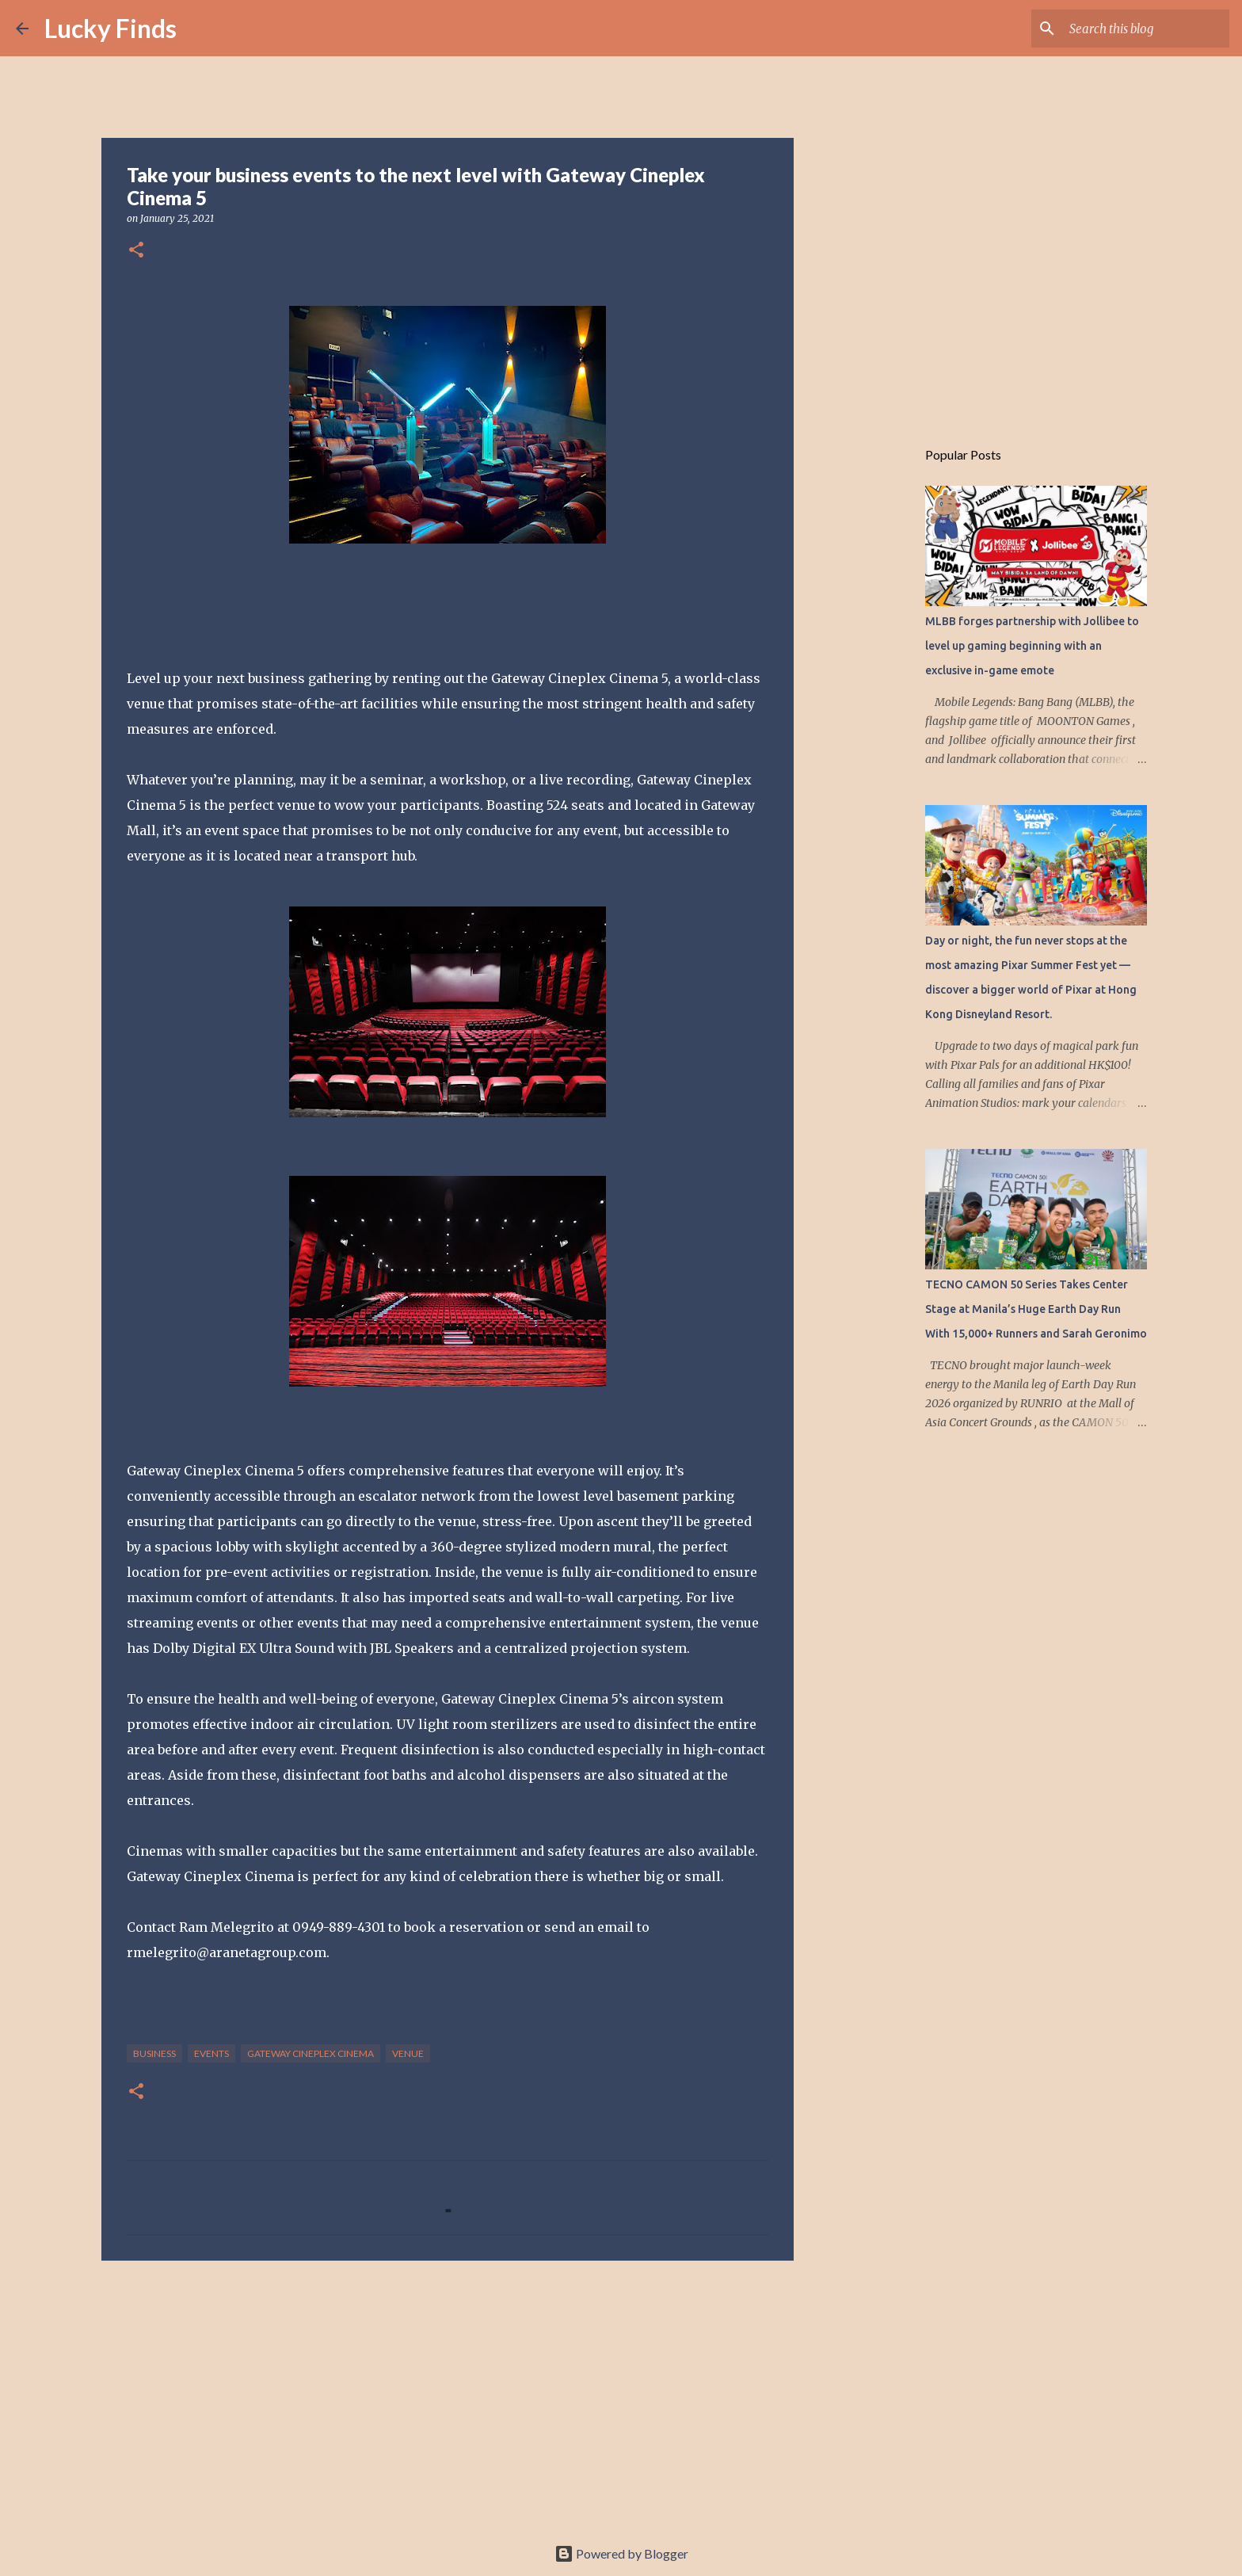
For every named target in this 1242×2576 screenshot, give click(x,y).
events (211, 2053)
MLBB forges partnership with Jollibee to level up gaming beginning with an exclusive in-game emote (1032, 646)
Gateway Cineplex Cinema (310, 2053)
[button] (136, 250)
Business (154, 2053)
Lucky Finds (110, 28)
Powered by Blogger (621, 2553)
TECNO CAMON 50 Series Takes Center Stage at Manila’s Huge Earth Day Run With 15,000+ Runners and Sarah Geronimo (1036, 1309)
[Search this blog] (1146, 29)
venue (408, 2053)
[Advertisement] (447, 2395)
